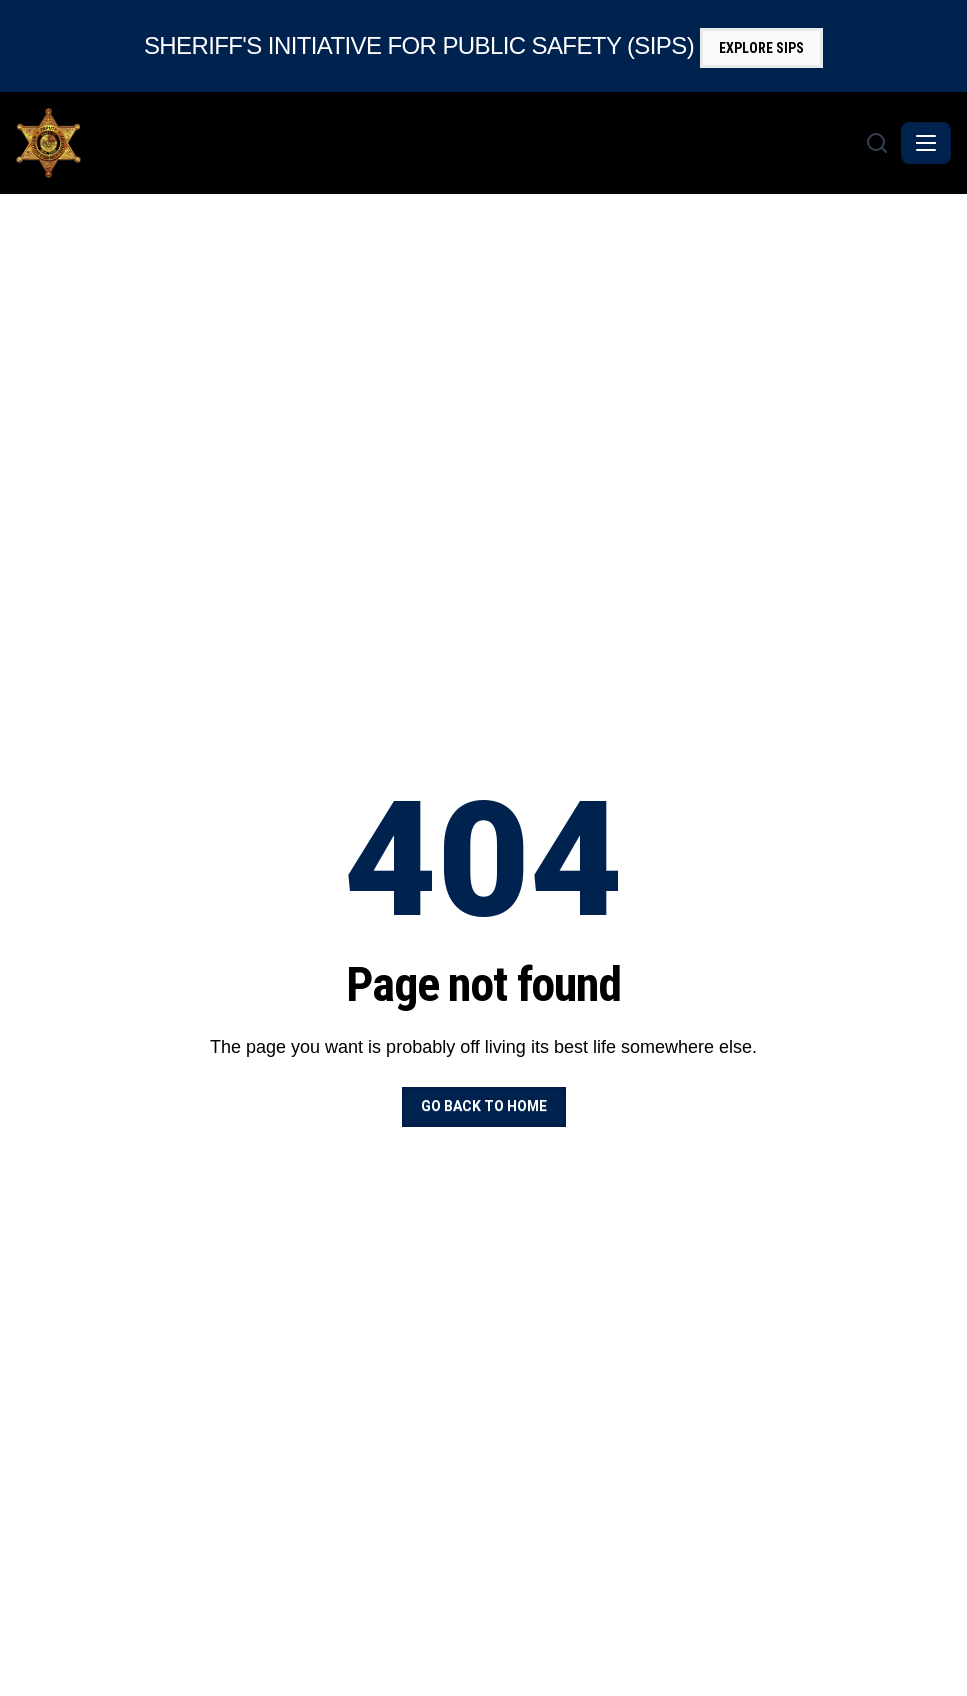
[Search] (877, 143)
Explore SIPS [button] (761, 48)
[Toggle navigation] (926, 143)
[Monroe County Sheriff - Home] (438, 143)
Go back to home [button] (484, 1106)
